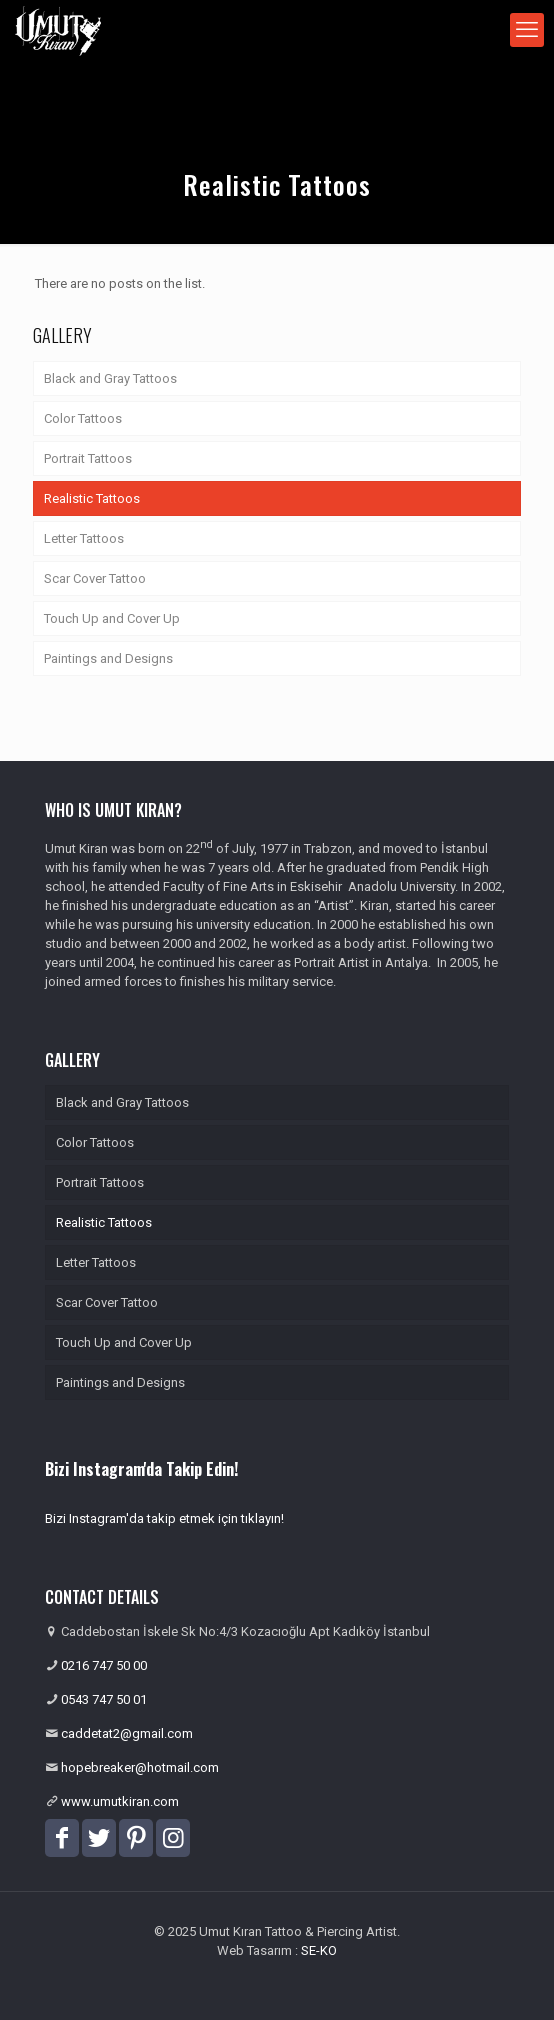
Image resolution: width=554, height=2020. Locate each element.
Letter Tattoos (84, 538)
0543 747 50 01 (104, 1699)
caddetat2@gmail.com (127, 1733)
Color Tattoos (83, 418)
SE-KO (319, 1950)
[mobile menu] (527, 30)
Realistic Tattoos (92, 498)
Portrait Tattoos (88, 458)
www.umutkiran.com (120, 1801)
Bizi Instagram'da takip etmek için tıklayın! (164, 1518)
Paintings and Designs (108, 658)
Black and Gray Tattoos (110, 378)
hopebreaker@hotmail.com (140, 1767)
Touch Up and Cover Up (112, 618)
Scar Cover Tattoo (95, 578)
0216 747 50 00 (104, 1665)
